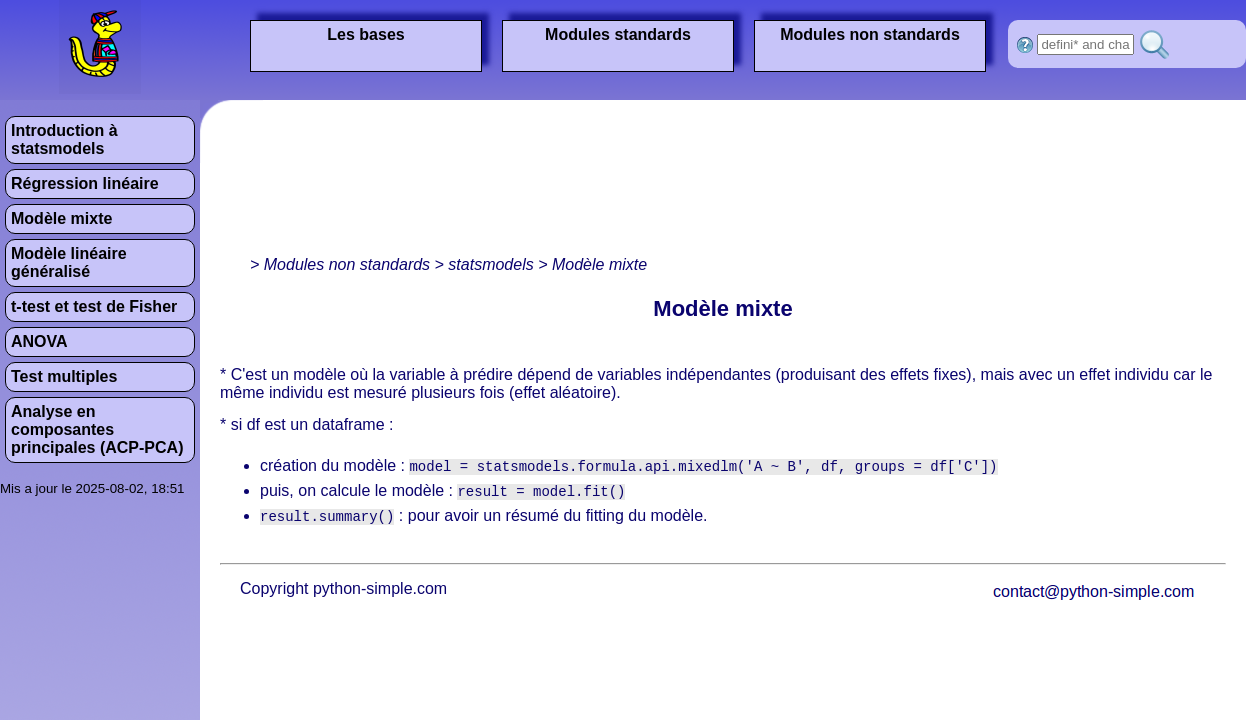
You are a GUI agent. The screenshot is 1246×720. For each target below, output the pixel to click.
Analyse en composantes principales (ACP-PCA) (97, 429)
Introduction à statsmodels (64, 139)
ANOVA (39, 341)
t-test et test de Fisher (94, 306)
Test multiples (64, 376)
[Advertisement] (297, 182)
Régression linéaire (85, 183)
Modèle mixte (61, 218)
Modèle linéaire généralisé (69, 262)
